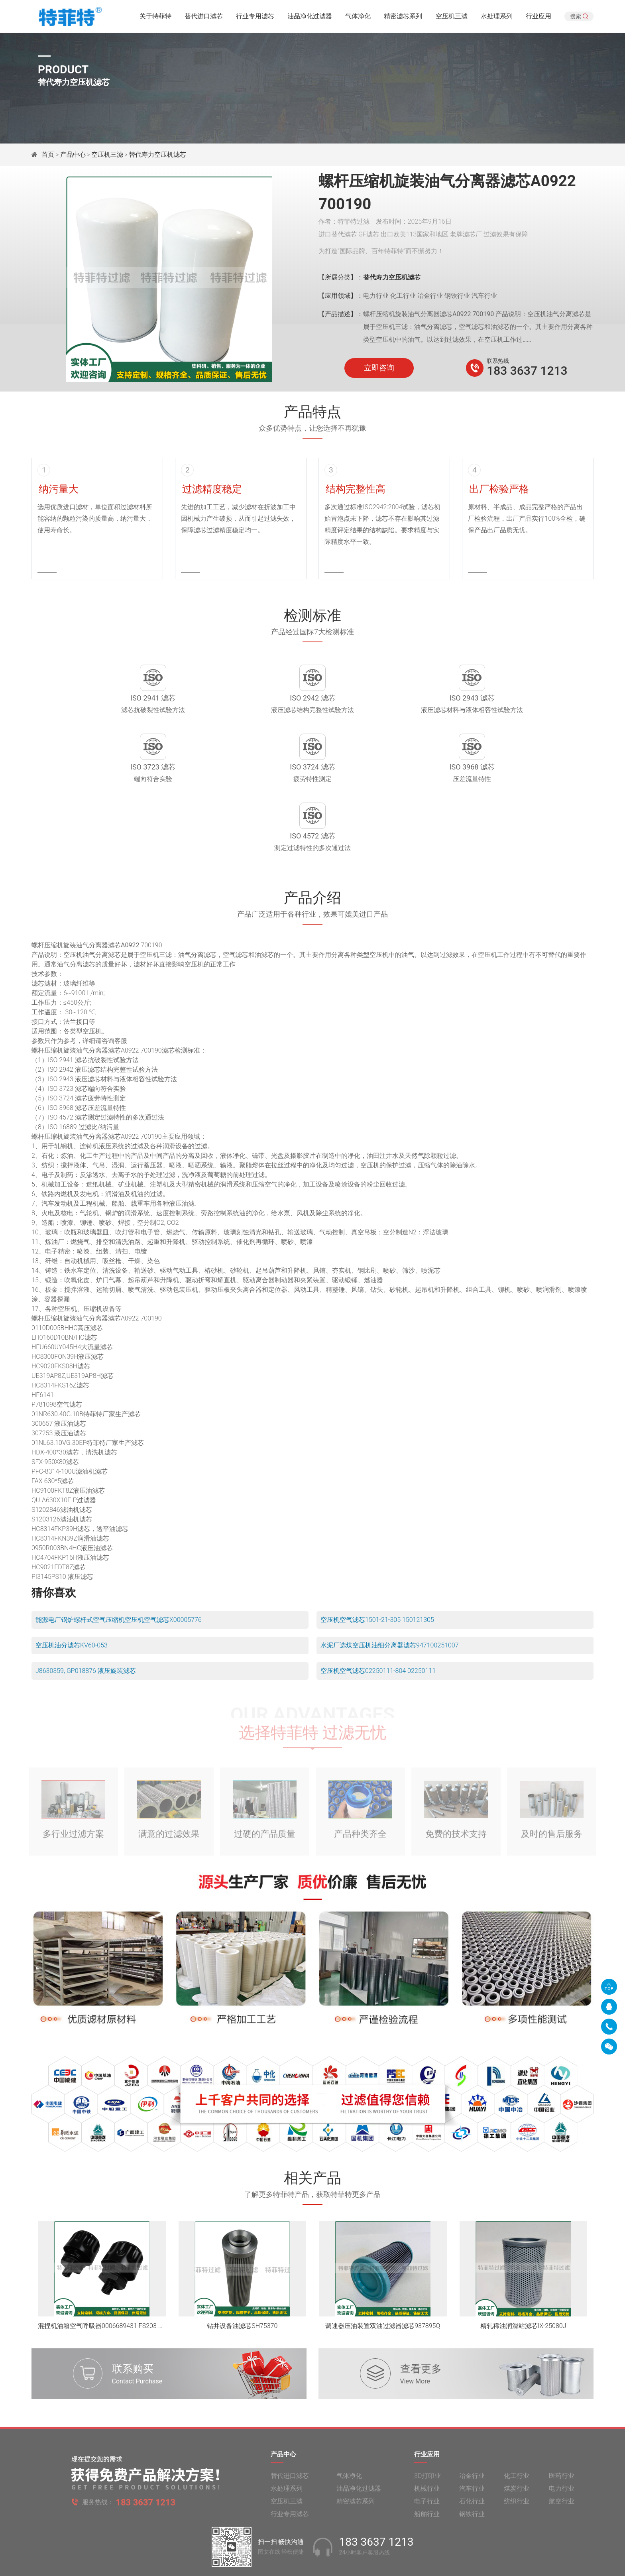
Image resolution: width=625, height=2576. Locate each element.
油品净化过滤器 (309, 18)
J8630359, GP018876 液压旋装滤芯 (85, 1615)
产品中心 (73, 154)
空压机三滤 (452, 18)
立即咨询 (379, 368)
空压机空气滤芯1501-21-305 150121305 (377, 1564)
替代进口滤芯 (204, 18)
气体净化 (358, 18)
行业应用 (538, 18)
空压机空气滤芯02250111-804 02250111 (378, 1615)
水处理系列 (497, 18)
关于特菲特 (155, 18)
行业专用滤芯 (255, 18)
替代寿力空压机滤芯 (157, 154)
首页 (48, 154)
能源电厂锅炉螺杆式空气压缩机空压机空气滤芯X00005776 (118, 1564)
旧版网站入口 (312, 2563)
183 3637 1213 (527, 371)
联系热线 (498, 361)
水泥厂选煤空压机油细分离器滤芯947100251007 (389, 1589)
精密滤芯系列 (403, 18)
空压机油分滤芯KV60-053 (71, 1589)
